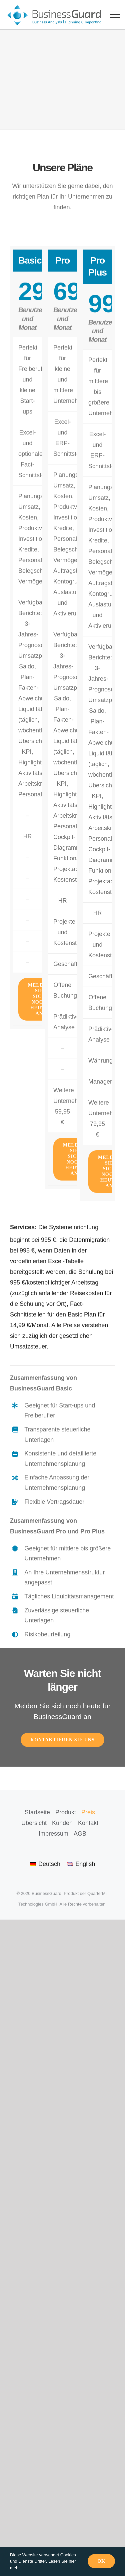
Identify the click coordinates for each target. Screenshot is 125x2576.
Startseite (37, 1812)
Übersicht (34, 1823)
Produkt (65, 1812)
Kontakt (88, 1823)
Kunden (62, 1823)
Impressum (53, 1833)
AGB (80, 1833)
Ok (101, 2561)
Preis (88, 1812)
